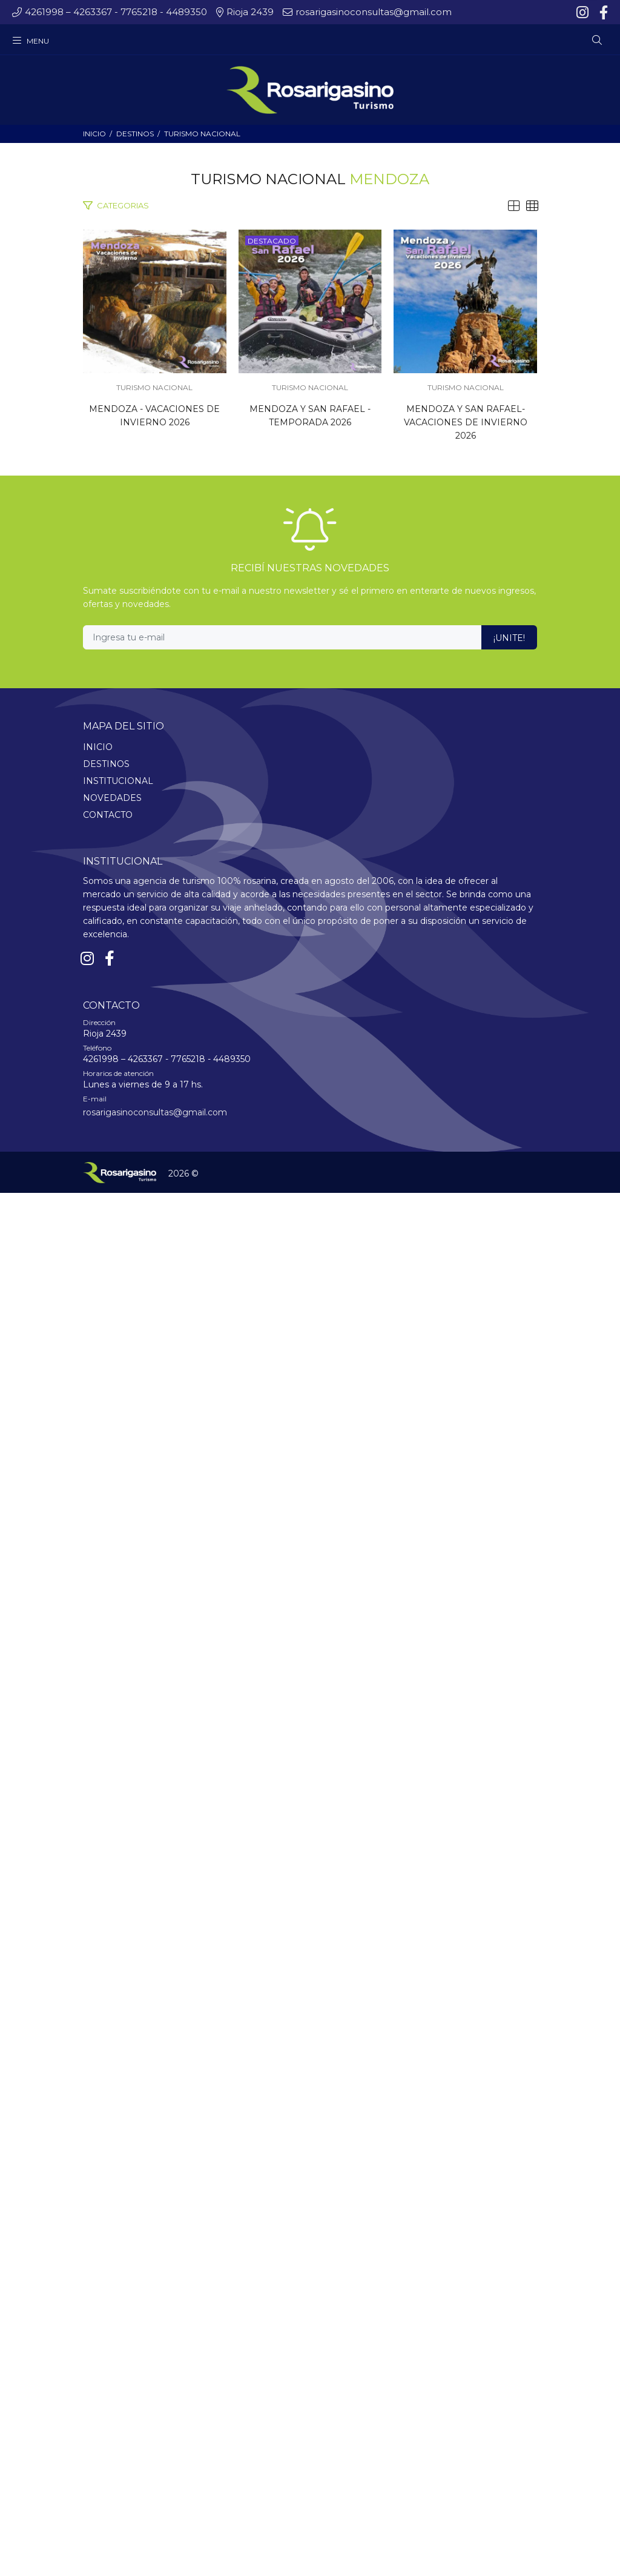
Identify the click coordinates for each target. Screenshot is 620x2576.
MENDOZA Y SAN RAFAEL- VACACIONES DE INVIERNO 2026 (310, 1801)
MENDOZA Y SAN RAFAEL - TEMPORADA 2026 (310, 1260)
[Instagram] (583, 13)
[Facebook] (602, 13)
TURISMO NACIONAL (202, 133)
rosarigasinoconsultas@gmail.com (155, 2495)
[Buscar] (597, 40)
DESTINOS (135, 133)
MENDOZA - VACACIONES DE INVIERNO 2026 (310, 719)
